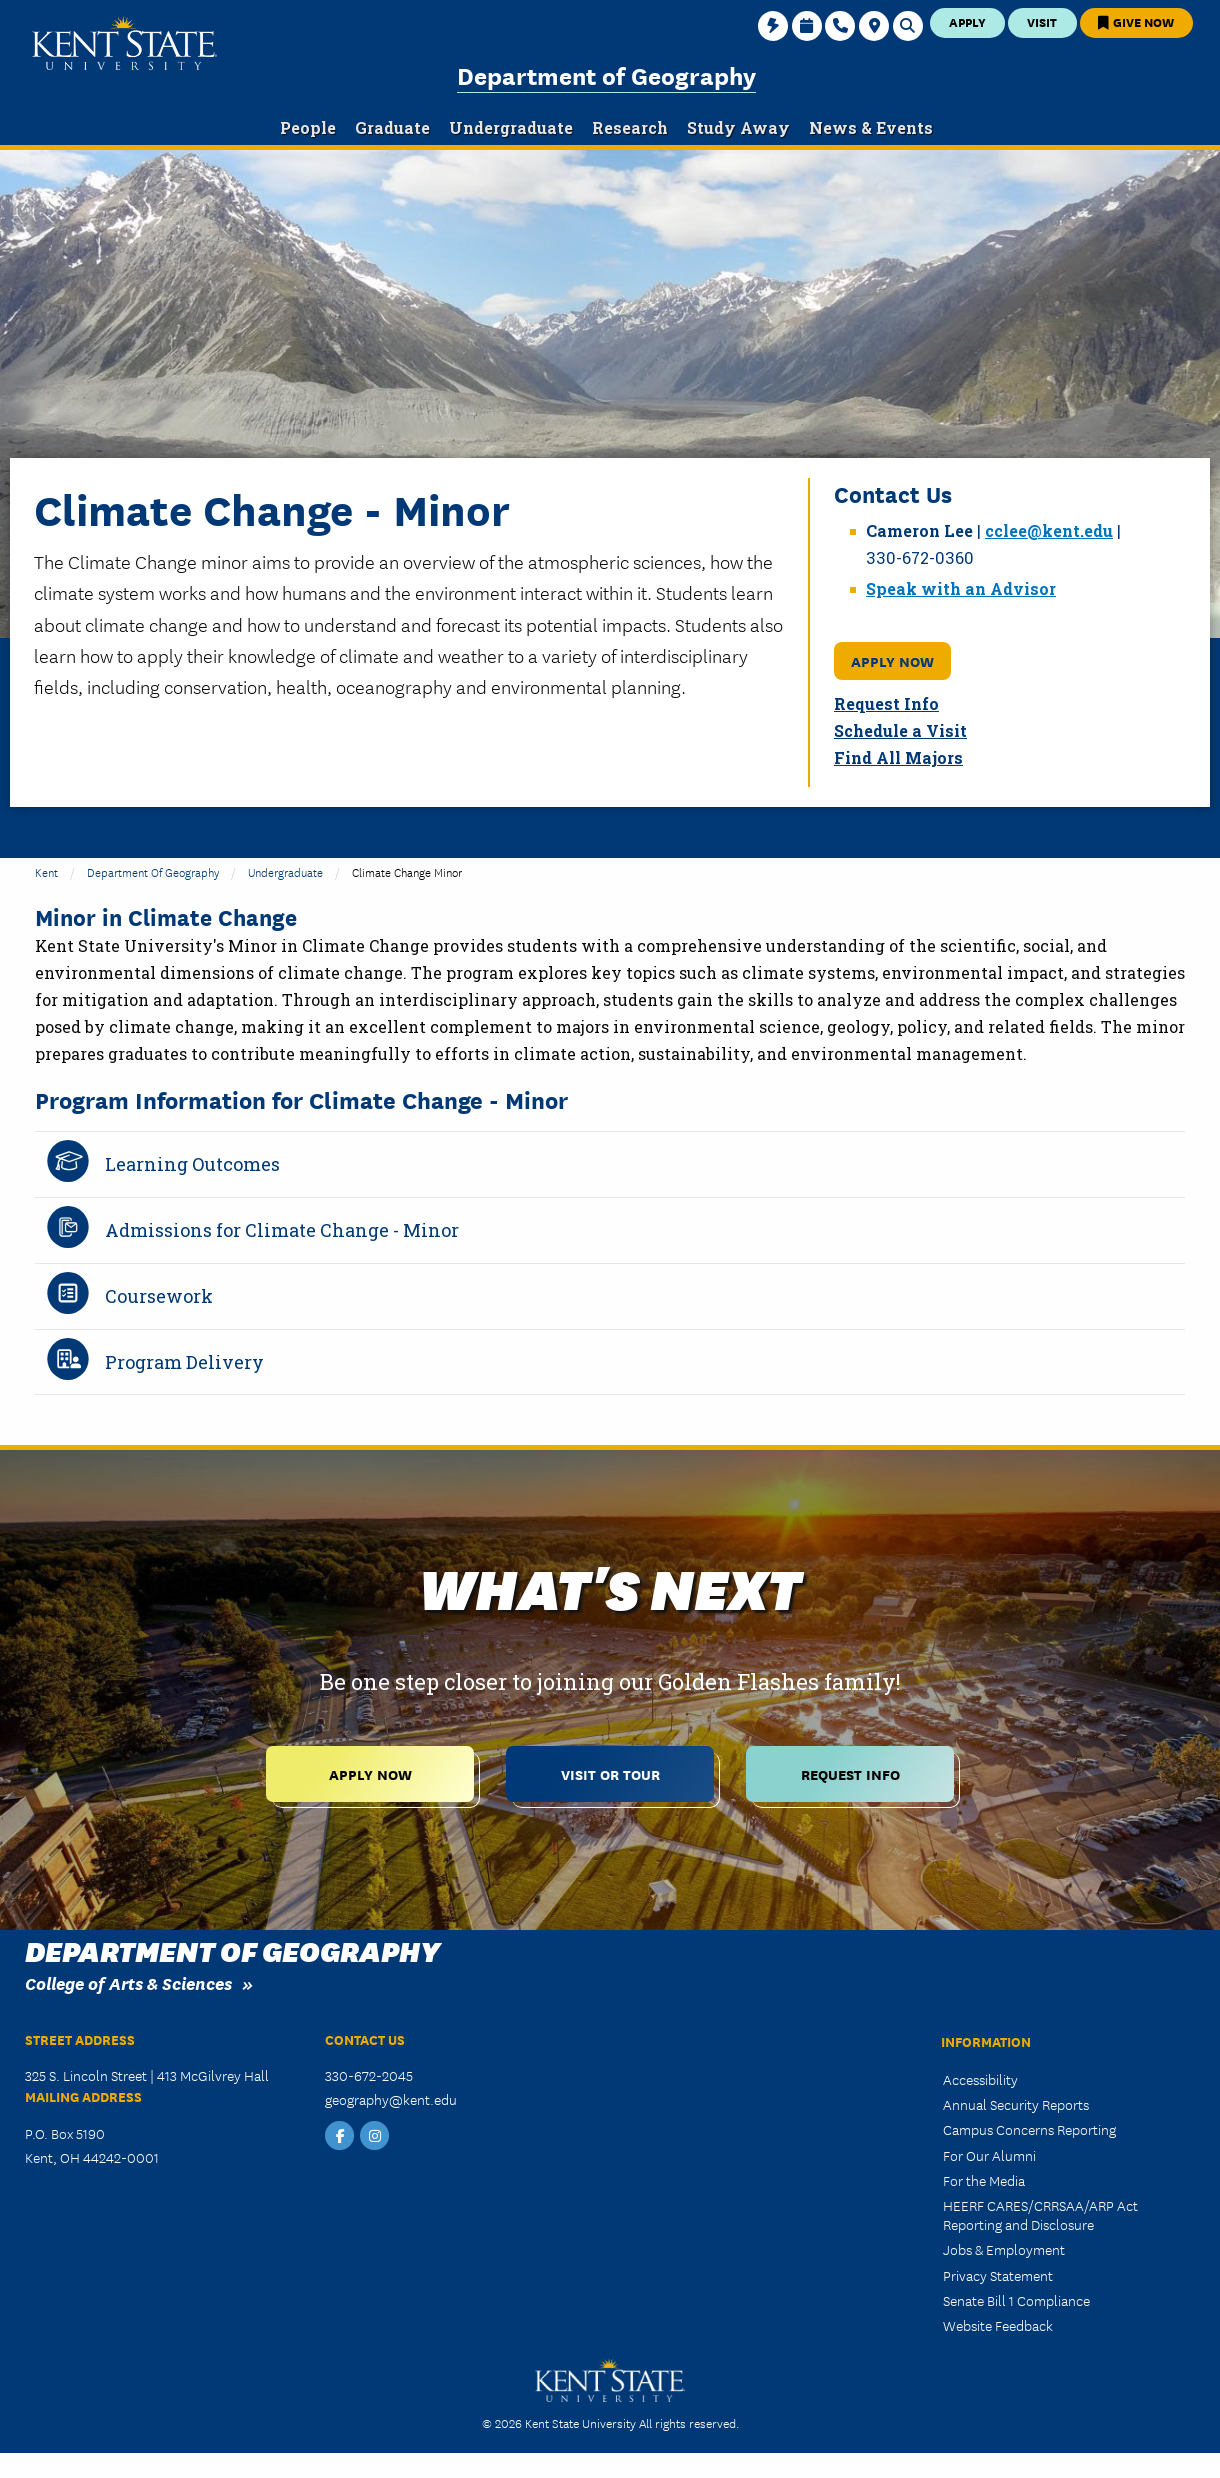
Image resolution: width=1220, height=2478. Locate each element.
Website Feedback (998, 2325)
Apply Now (892, 660)
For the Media (984, 2180)
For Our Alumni (989, 2155)
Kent (46, 871)
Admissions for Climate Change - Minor (282, 1230)
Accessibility (980, 2079)
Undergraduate (285, 871)
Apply (967, 21)
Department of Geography (606, 74)
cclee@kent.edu (1049, 530)
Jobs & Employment (1004, 2249)
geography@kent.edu (391, 2099)
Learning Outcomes (192, 1164)
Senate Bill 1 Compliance (1016, 2300)
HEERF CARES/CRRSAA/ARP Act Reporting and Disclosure (1040, 2214)
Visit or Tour (610, 1773)
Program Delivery (184, 1362)
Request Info (886, 703)
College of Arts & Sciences (128, 1982)
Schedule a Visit (900, 730)
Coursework (159, 1296)
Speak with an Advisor (961, 588)
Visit (1042, 21)
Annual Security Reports (1016, 2104)
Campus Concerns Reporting (1029, 2129)
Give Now (1136, 21)
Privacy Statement (998, 2275)
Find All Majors (898, 757)
